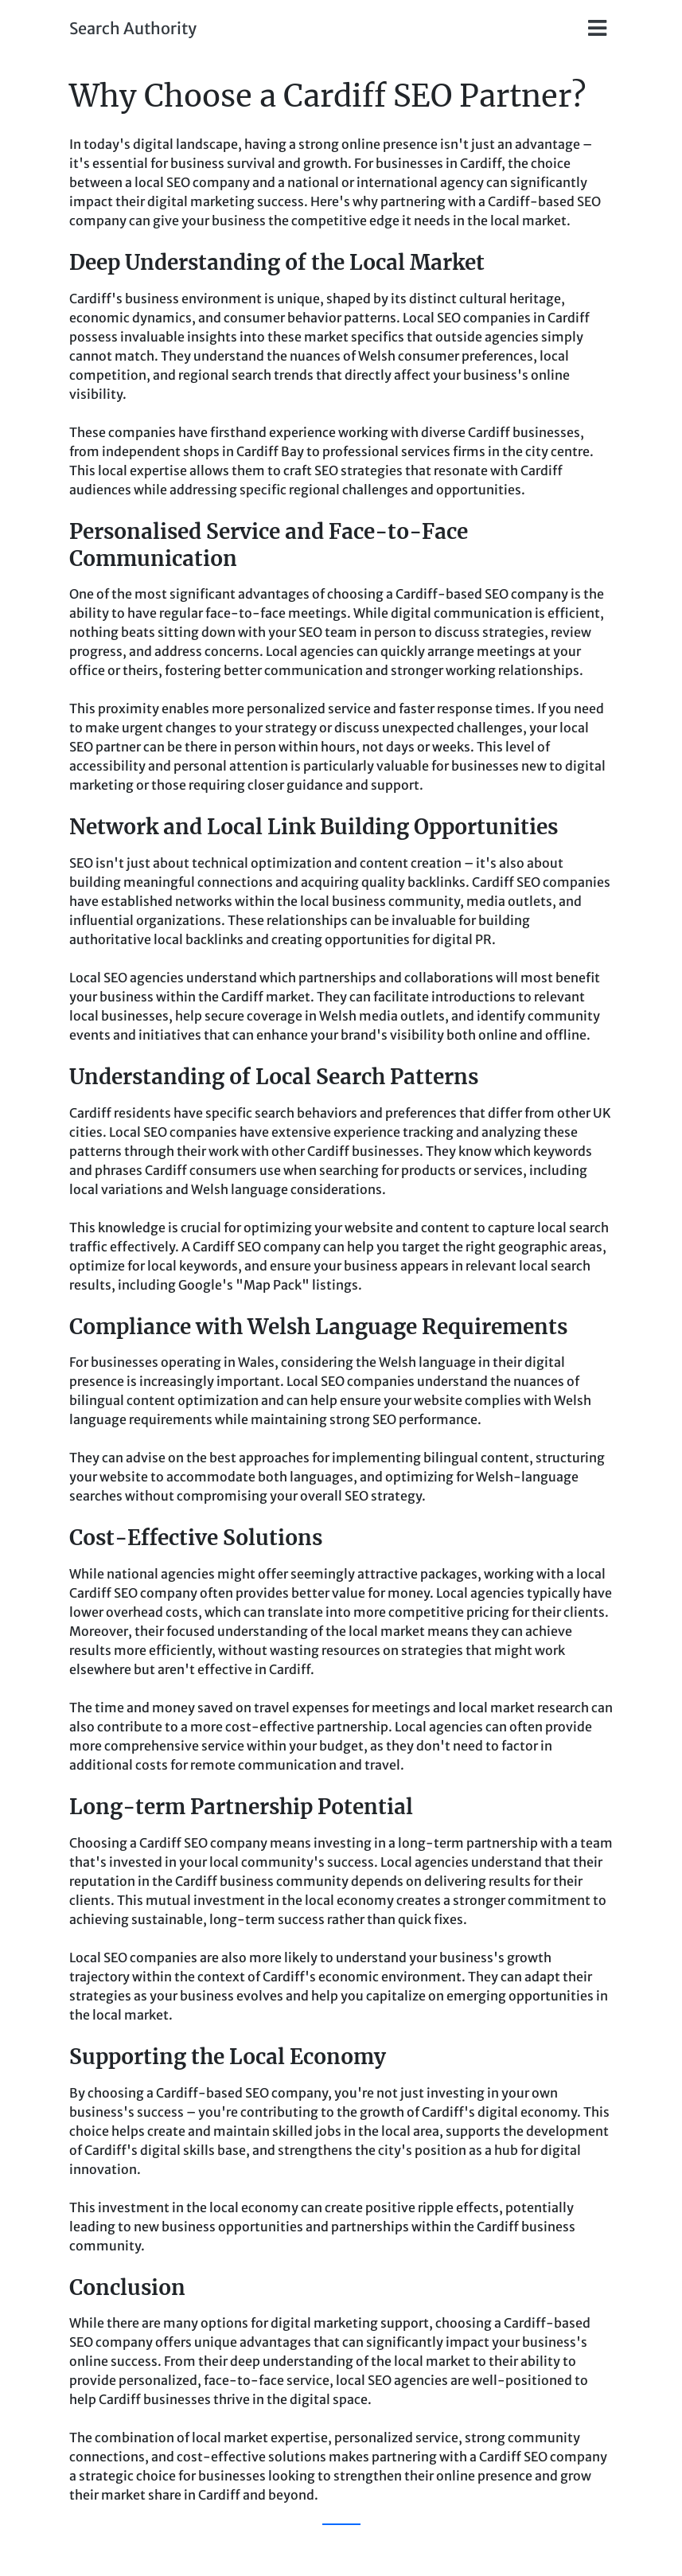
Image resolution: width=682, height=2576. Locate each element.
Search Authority (133, 28)
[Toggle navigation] (597, 28)
